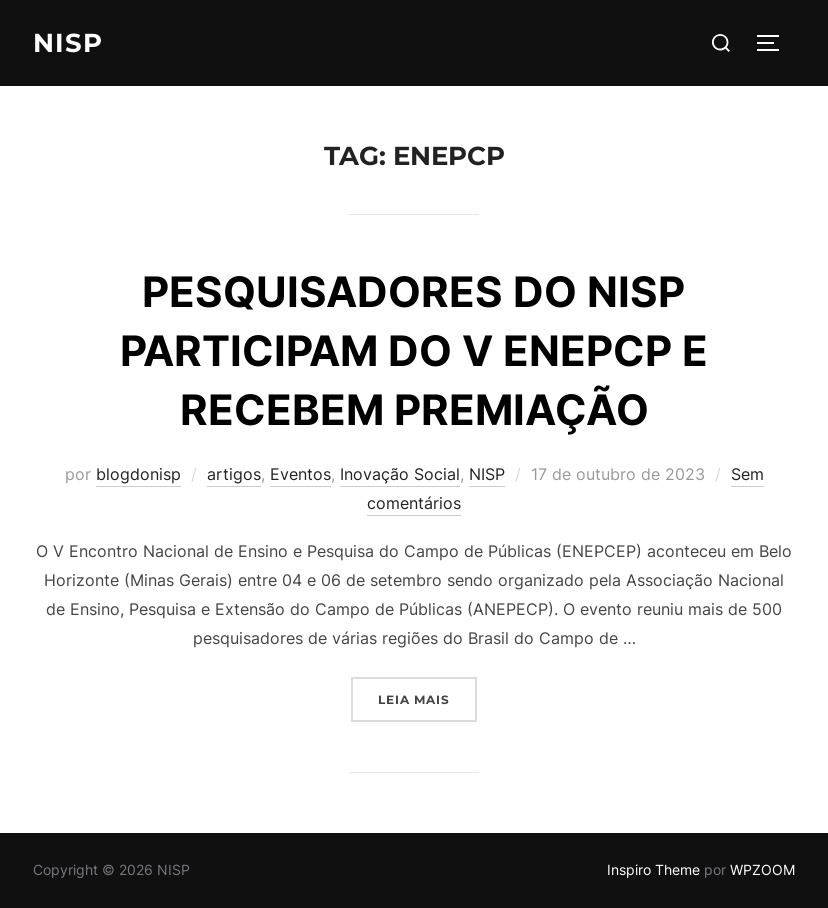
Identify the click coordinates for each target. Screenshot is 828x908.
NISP (68, 43)
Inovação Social (400, 474)
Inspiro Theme (653, 869)
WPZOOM (762, 869)
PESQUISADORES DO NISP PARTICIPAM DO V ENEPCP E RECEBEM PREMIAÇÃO (414, 350)
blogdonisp (138, 474)
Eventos (300, 474)
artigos (234, 474)
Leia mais (427, 697)
